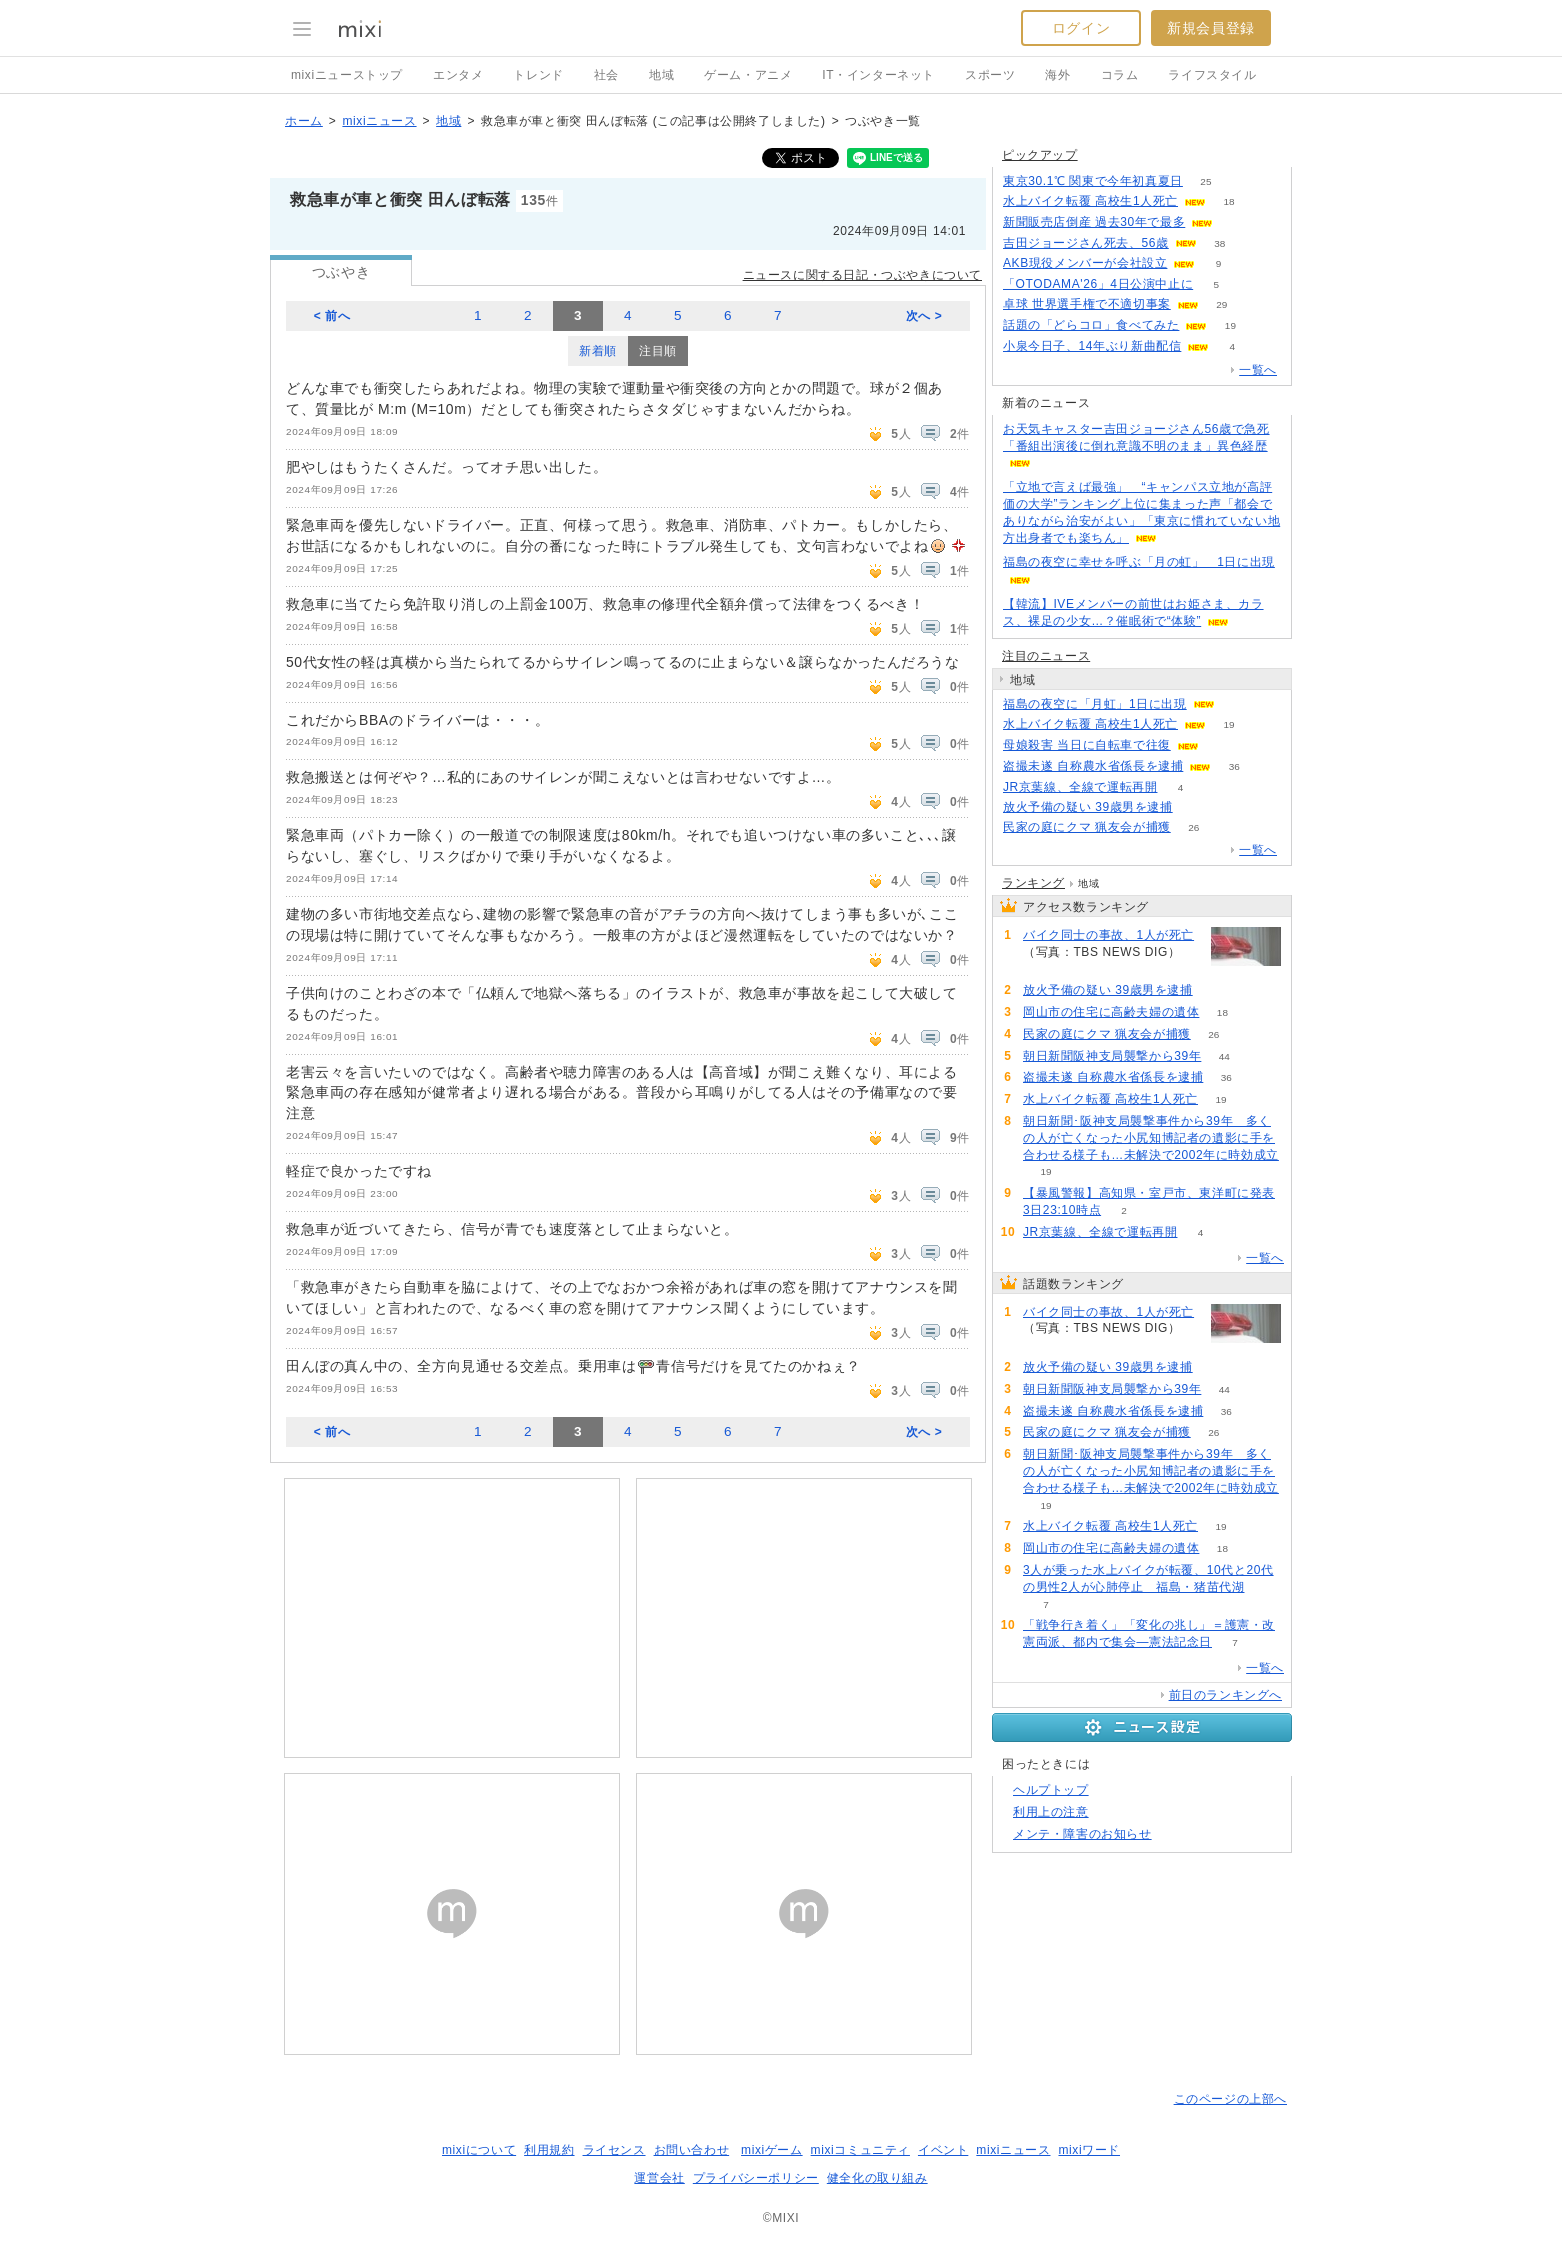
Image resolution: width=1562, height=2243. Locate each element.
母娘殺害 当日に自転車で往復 (1087, 745)
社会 (606, 75)
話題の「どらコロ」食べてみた (1091, 325)
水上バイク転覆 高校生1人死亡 (1090, 201)
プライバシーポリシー (756, 2178)
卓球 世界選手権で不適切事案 (1087, 304)
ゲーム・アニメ (748, 75)
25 (1205, 181)
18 (1228, 201)
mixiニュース (379, 121)
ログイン (1081, 28)
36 (1234, 766)
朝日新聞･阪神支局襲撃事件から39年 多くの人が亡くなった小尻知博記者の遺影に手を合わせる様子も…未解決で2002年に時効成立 (1151, 1138)
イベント (943, 2150)
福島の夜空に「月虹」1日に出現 (1095, 704)
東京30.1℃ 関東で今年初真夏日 (1093, 181)
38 (1219, 243)
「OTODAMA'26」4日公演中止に (1098, 284)
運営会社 (659, 2178)
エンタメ (458, 75)
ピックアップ (1040, 155)
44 (1224, 1056)
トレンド (538, 75)
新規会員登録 (1211, 28)
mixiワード (1089, 2150)
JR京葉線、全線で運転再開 (1080, 787)
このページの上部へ (1230, 2099)
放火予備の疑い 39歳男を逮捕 (1088, 807)
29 (1221, 304)
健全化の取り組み (877, 2178)
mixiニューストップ (347, 75)
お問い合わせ (692, 2150)
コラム (1120, 75)
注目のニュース (1046, 656)
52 (1236, 222)
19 (1230, 325)
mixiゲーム (772, 2150)
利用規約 (549, 2150)
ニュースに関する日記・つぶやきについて (862, 275)
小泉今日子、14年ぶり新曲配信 (1092, 346)
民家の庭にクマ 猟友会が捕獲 (1087, 827)
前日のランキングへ (1225, 1695)
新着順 (598, 351)
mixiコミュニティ (860, 2150)
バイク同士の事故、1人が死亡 (1108, 935)
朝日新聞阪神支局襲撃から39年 (1112, 1056)
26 (1193, 827)
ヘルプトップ (1051, 1790)
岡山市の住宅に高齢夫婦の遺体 (1111, 1012)
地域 (661, 75)
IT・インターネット (878, 75)
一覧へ (1258, 370)
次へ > (924, 316)
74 (1195, 807)
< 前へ (332, 316)
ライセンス (614, 2150)
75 (1045, 968)
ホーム (304, 121)
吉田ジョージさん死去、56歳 (1086, 243)
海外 (1057, 75)
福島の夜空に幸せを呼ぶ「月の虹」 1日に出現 (1139, 562)
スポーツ (990, 75)
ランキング (1033, 883)
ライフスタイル (1212, 75)
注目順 (658, 351)
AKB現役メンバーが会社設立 (1085, 263)
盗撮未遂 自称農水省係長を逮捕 (1093, 766)
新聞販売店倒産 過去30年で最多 (1094, 222)
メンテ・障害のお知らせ (1082, 1834)
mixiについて (479, 2150)
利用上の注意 (1051, 1812)
